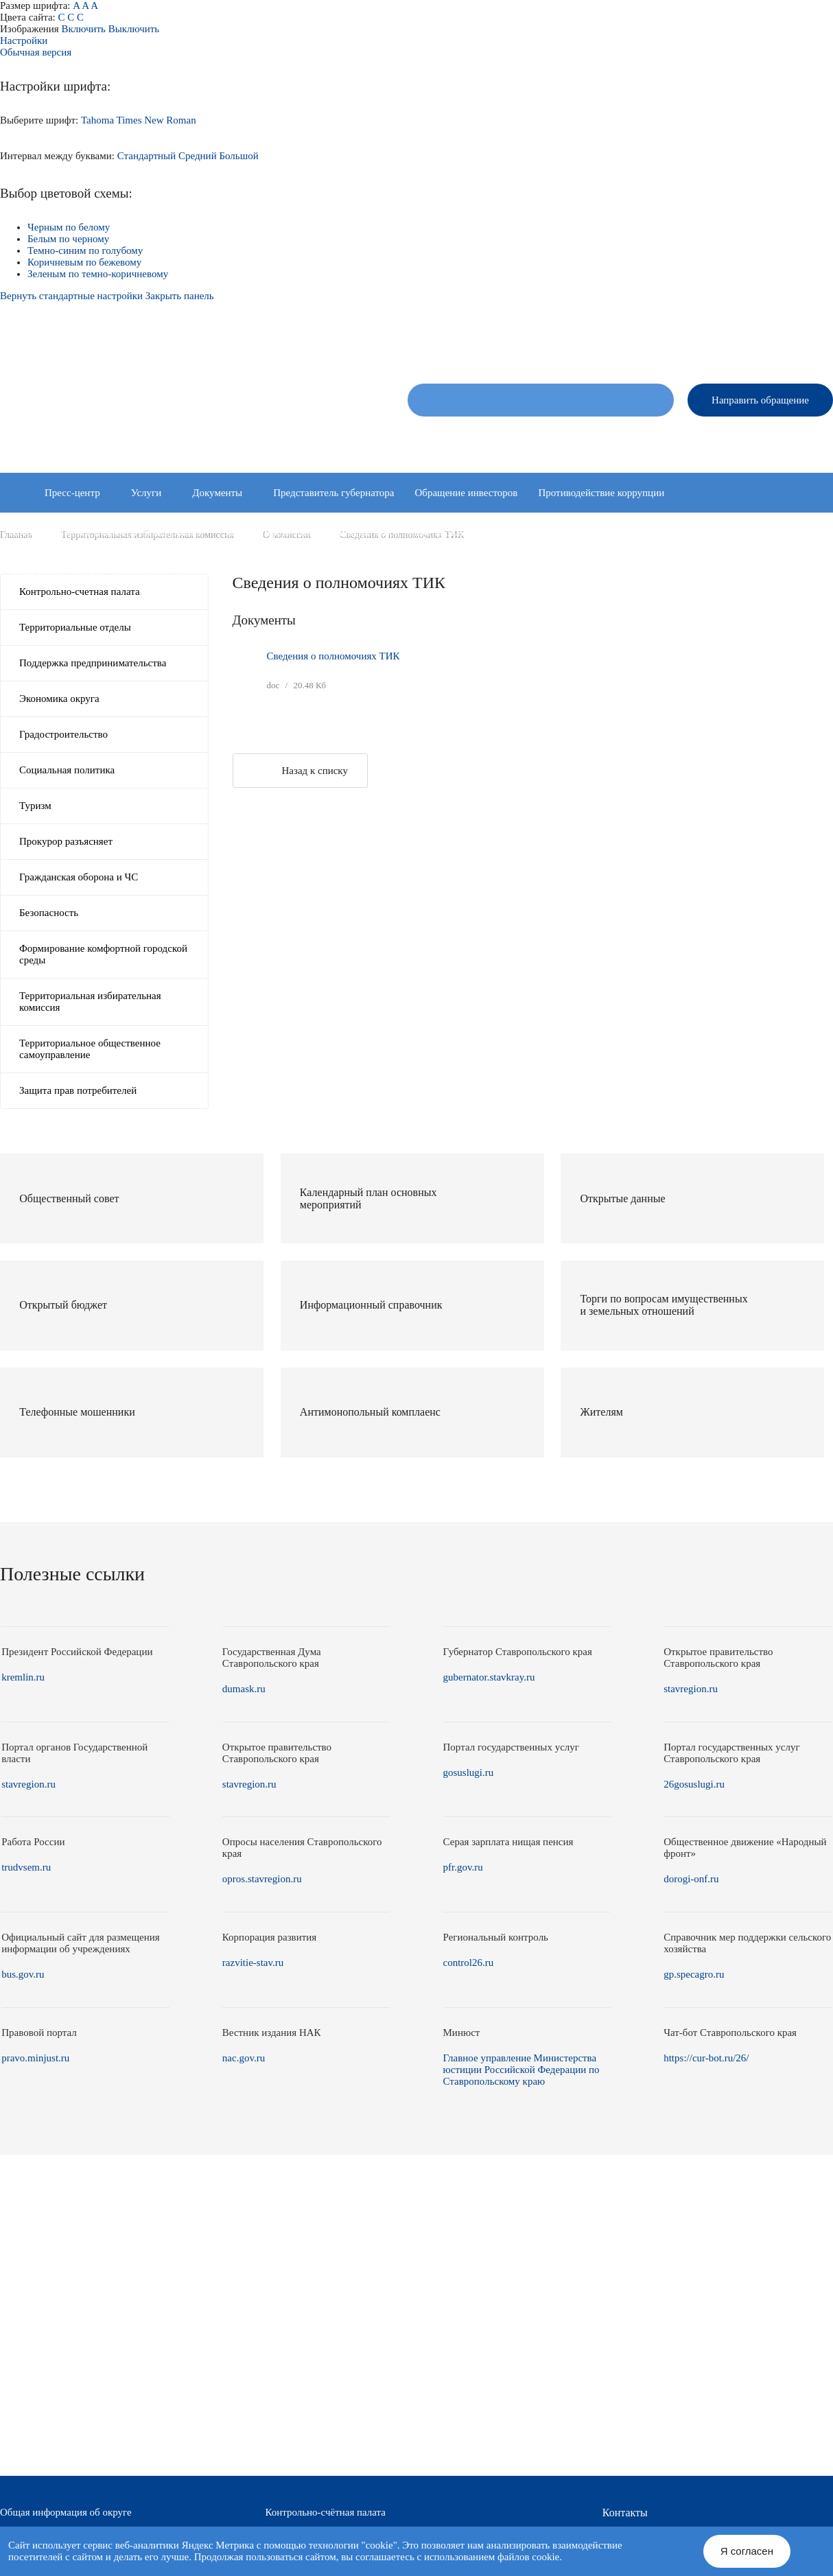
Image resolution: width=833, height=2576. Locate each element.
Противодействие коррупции (601, 492)
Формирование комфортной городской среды (103, 954)
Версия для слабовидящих (779, 343)
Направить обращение (760, 400)
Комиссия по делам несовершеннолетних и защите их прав (139, 572)
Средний (197, 155)
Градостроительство (63, 734)
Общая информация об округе (66, 2512)
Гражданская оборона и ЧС (78, 876)
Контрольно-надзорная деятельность (576, 532)
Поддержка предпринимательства (92, 662)
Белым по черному (68, 238)
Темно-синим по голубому (85, 250)
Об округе (428, 439)
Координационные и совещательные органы (106, 532)
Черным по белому (68, 227)
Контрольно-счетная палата (79, 591)
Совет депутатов (509, 439)
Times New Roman (156, 120)
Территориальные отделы (715, 439)
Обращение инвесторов (465, 492)
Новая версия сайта (616, 343)
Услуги (146, 492)
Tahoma (97, 120)
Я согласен (746, 2551)
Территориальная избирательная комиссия (90, 1001)
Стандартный (146, 155)
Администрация (603, 439)
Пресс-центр (72, 492)
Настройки (23, 40)
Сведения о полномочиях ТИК (333, 656)
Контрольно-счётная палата (325, 2512)
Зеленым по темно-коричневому (97, 273)
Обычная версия (35, 52)
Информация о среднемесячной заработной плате (397, 572)
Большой (238, 155)
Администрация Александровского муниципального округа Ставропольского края (179, 407)
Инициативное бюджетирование (405, 532)
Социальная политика (67, 769)
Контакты (813, 439)
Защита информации (269, 532)
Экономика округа (59, 698)
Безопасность (48, 912)
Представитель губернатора (333, 492)
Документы (217, 492)
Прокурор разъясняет (66, 841)
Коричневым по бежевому (84, 262)
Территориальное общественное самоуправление (90, 1049)
